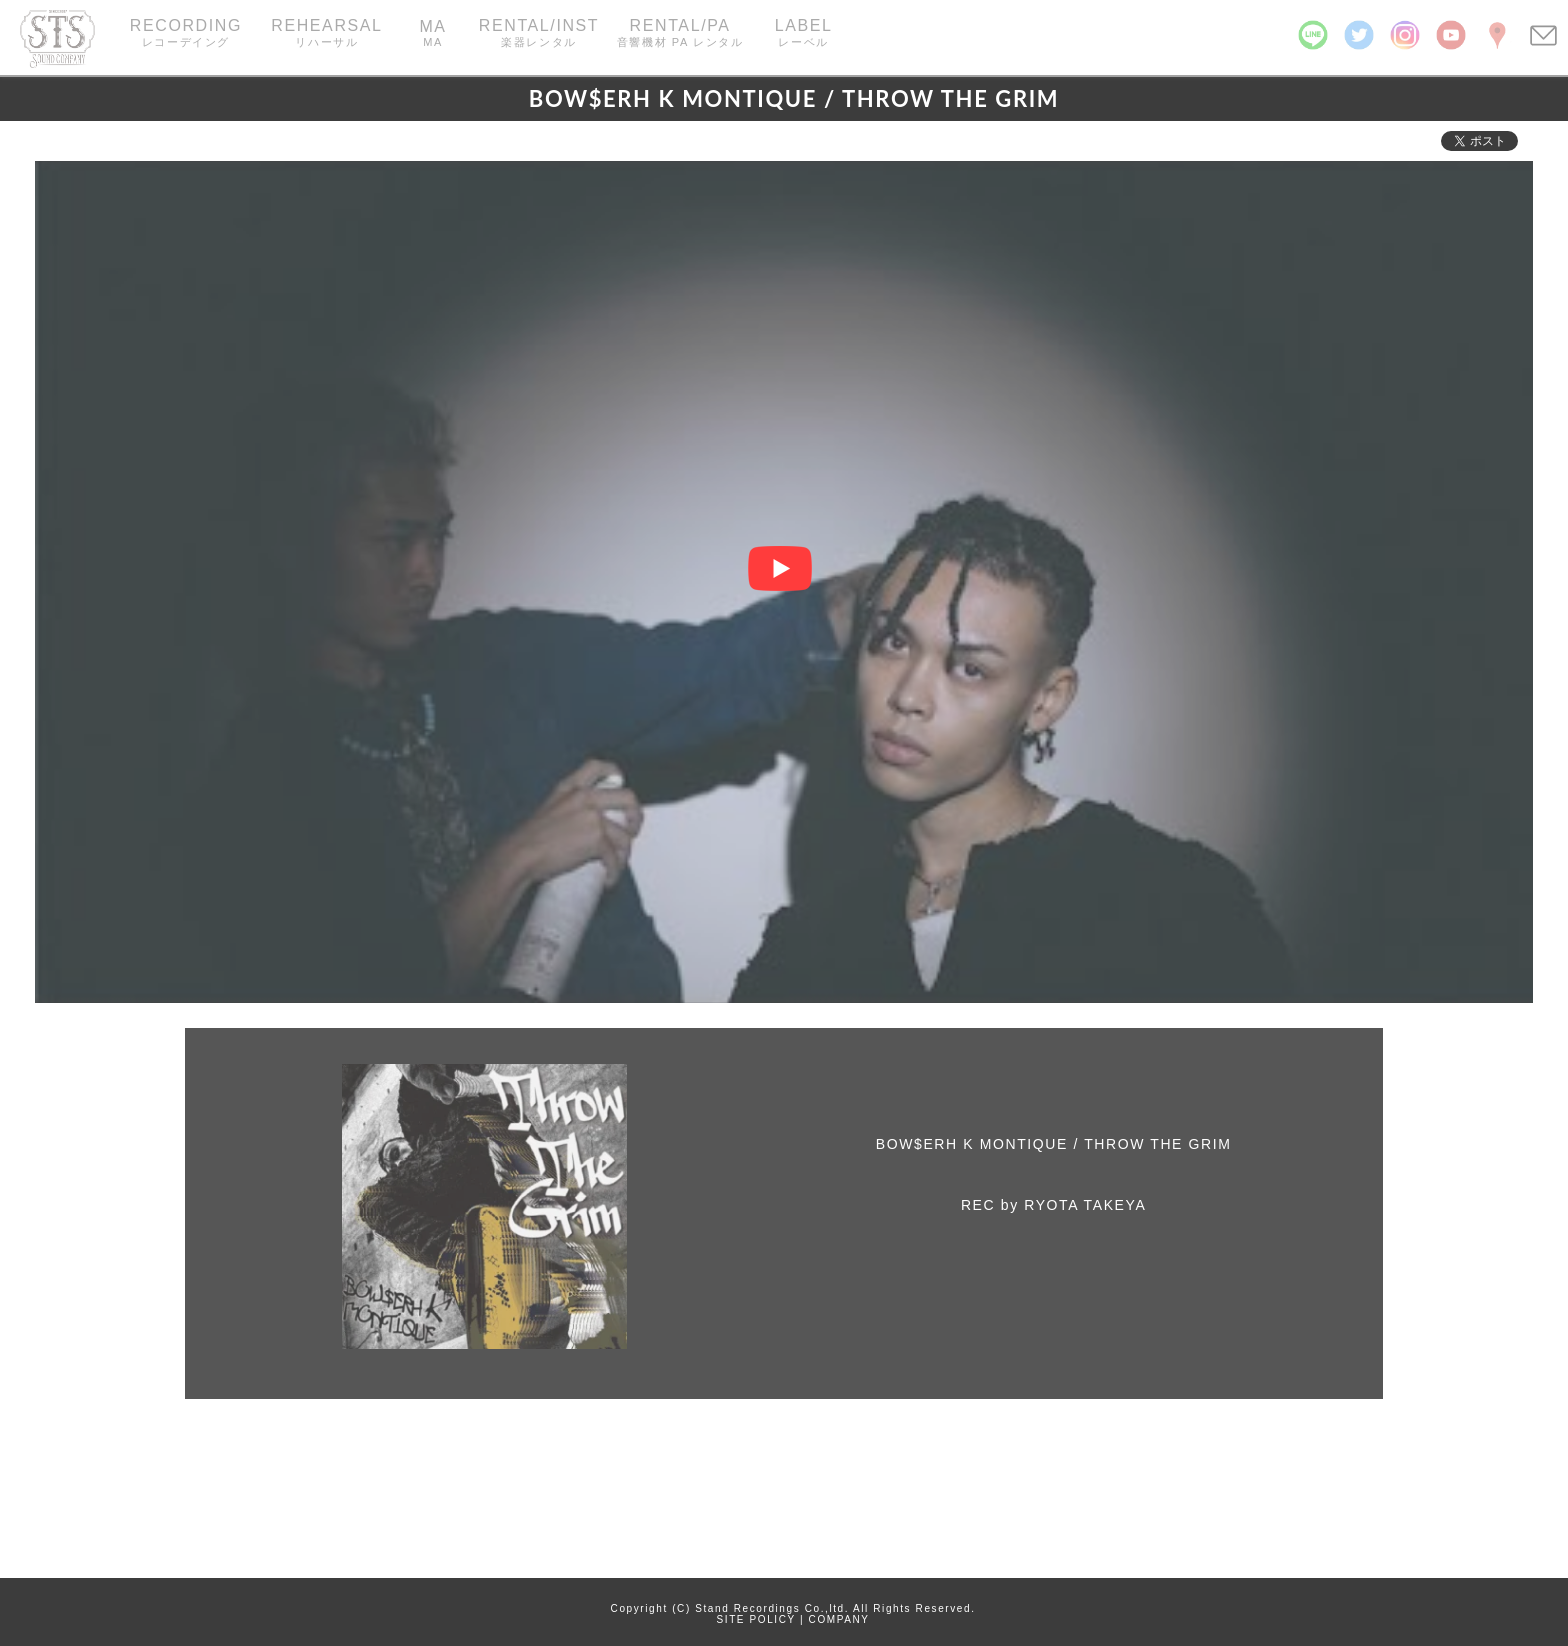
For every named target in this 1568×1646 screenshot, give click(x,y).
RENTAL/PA (680, 33)
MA (432, 33)
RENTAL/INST (539, 33)
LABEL (804, 33)
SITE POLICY (756, 1619)
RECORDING (185, 33)
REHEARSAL (326, 33)
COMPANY (839, 1619)
